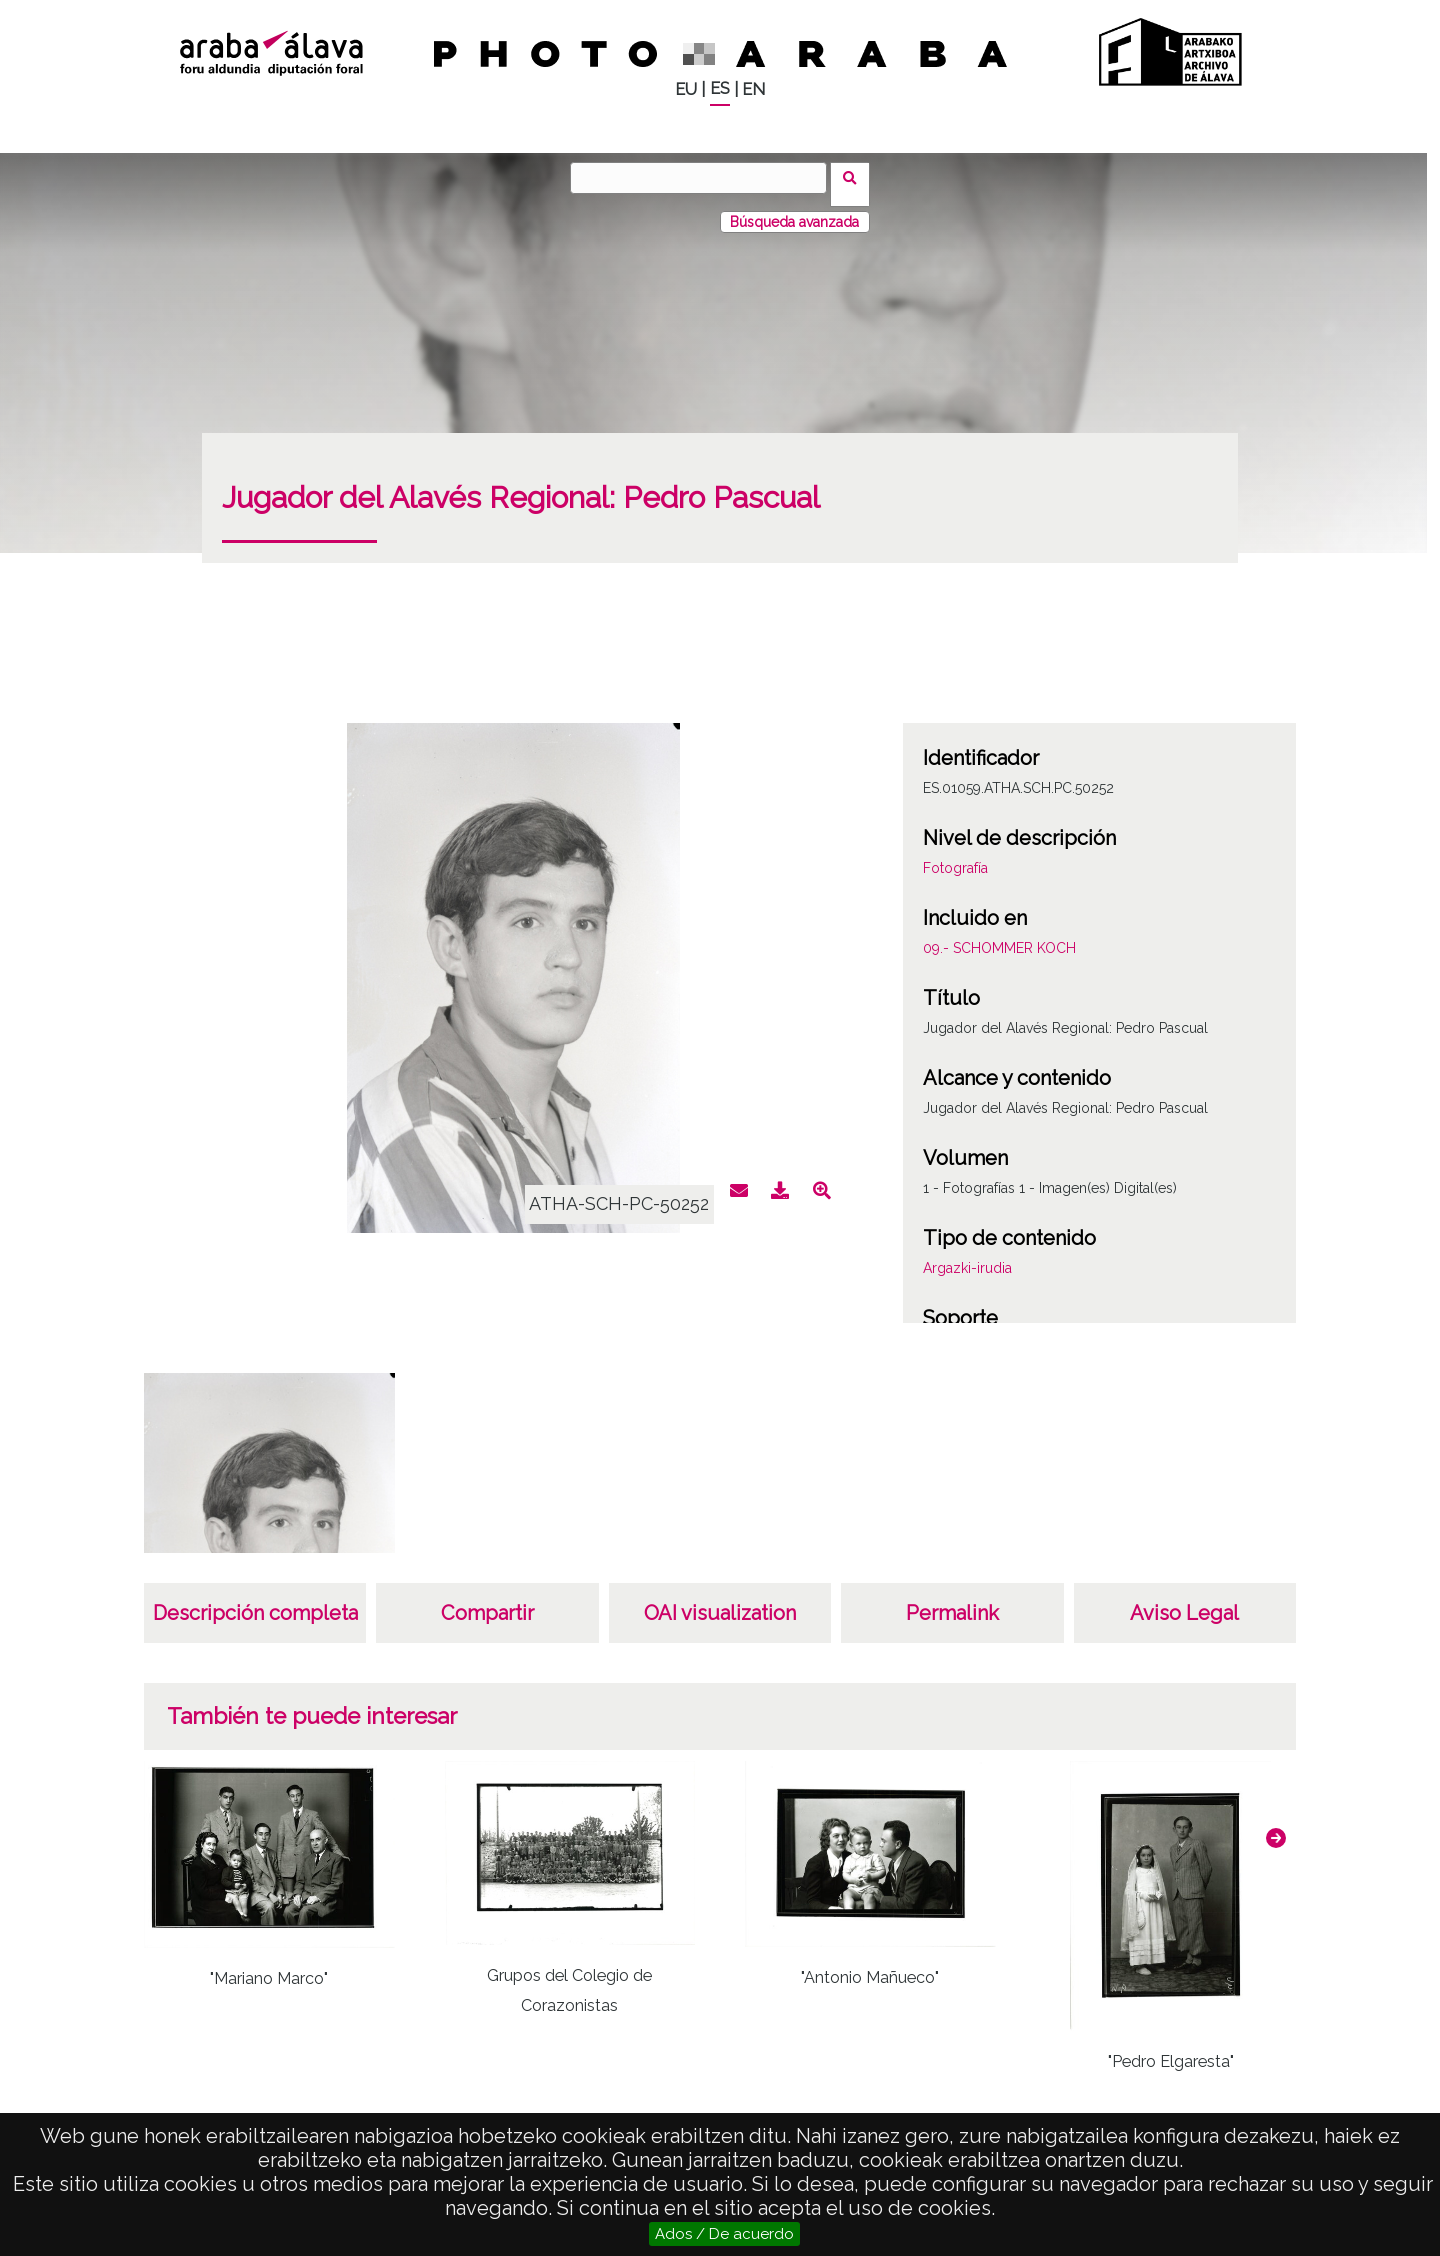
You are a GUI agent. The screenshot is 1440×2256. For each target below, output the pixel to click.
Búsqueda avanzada (794, 209)
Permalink (952, 1600)
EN (753, 89)
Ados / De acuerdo (724, 2234)
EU (686, 89)
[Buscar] (705, 178)
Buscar (856, 177)
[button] (1276, 1825)
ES (720, 88)
